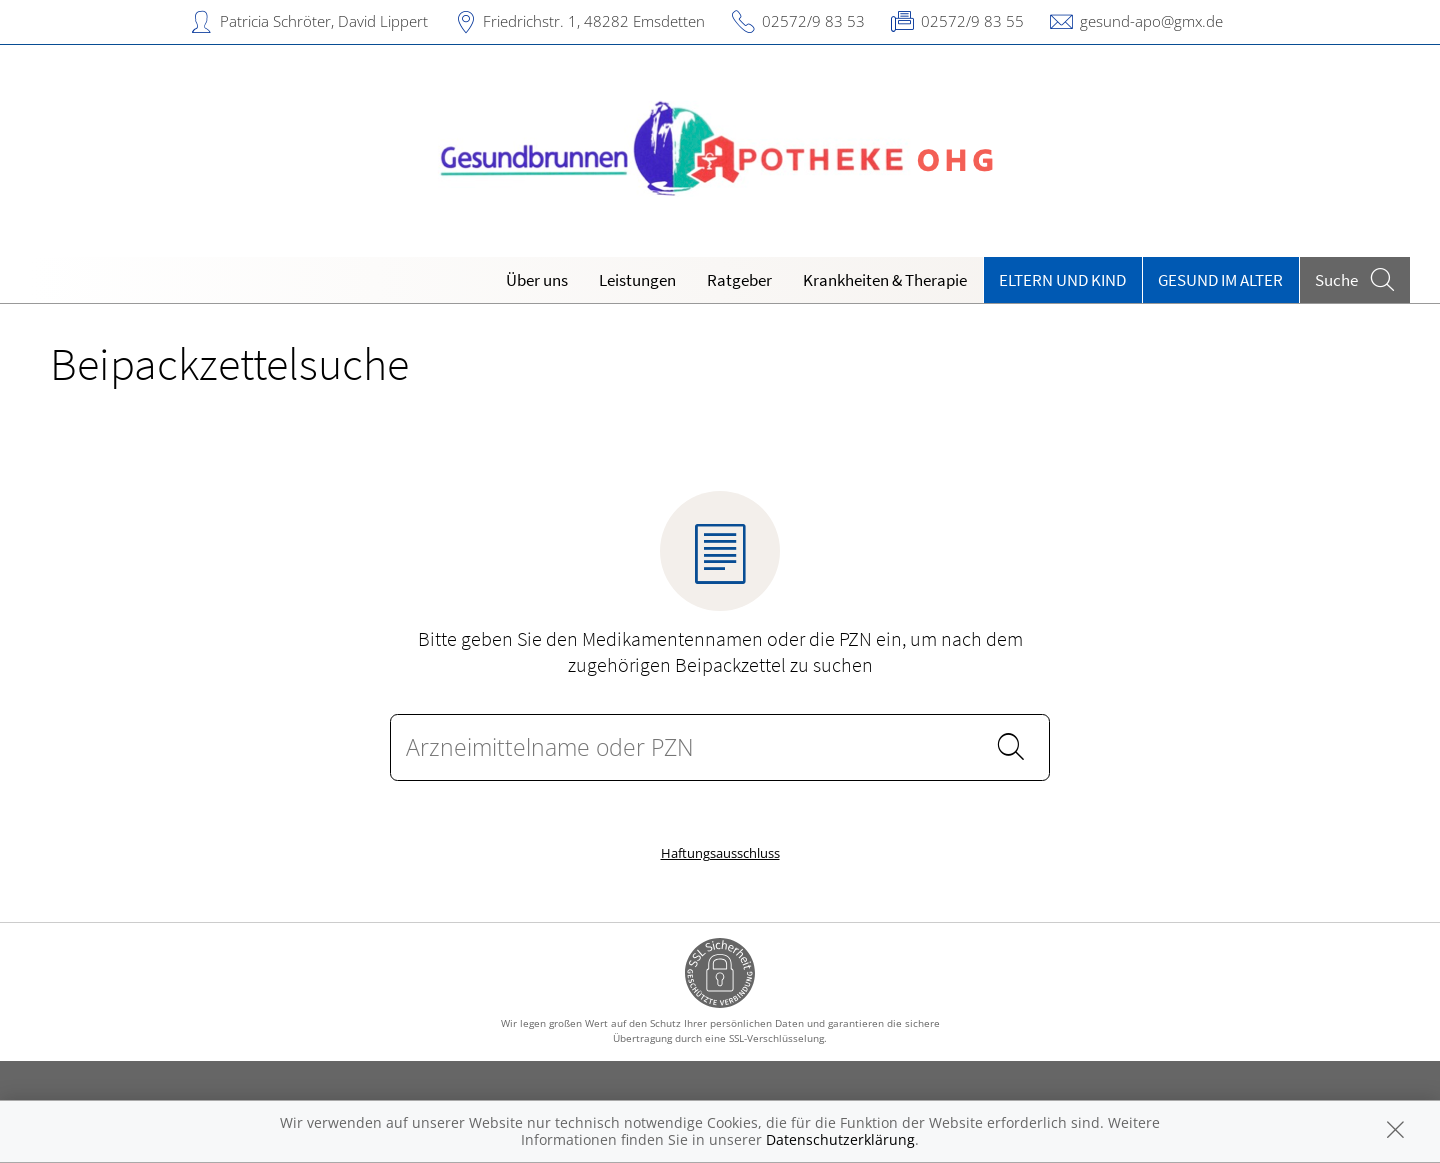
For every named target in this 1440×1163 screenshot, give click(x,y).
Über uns (537, 280)
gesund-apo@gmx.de (1151, 21)
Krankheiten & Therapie (885, 280)
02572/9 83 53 (813, 21)
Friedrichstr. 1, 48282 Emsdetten (594, 21)
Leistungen (637, 280)
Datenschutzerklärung (840, 1139)
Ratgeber (739, 280)
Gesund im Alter (1220, 280)
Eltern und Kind (1062, 280)
